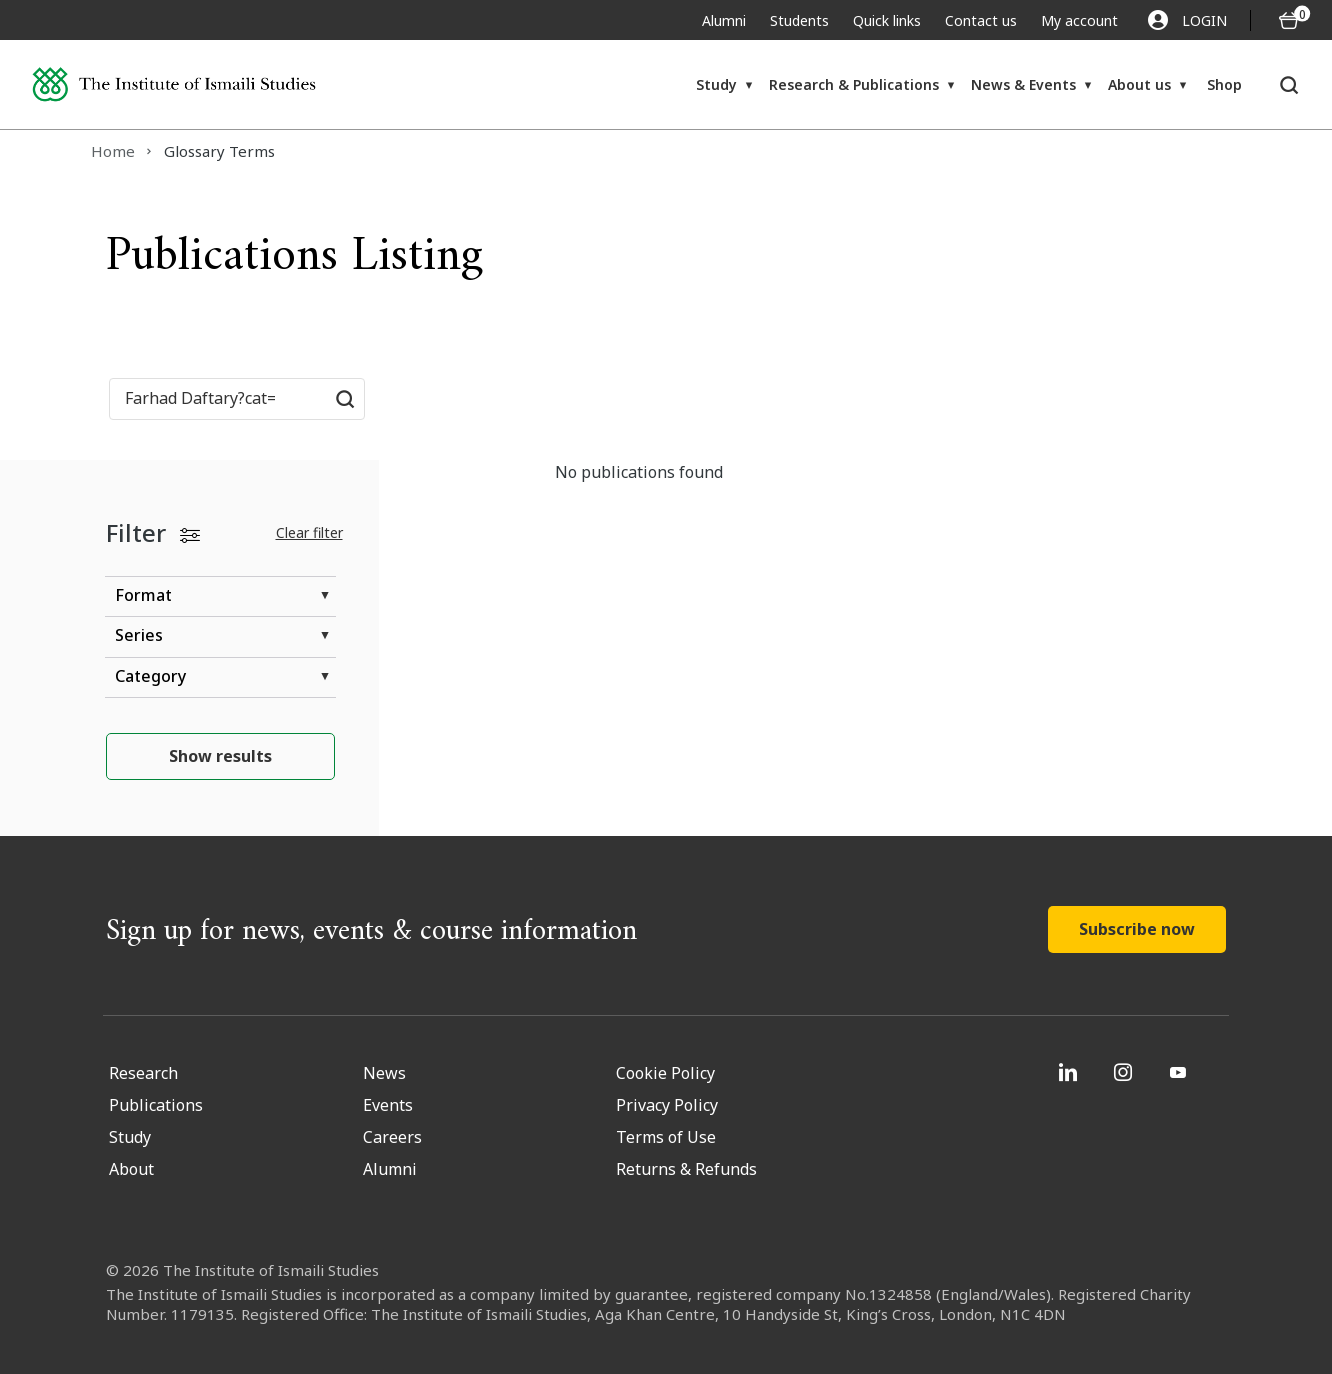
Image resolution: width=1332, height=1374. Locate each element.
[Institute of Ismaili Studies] (174, 85)
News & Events (1023, 84)
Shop (1224, 84)
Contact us (981, 20)
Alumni (724, 20)
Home (113, 151)
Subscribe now (1137, 929)
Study (716, 84)
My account (1079, 20)
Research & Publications (854, 84)
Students (799, 20)
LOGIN (1187, 20)
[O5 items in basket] (1289, 20)
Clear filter (309, 532)
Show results (220, 756)
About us (1139, 84)
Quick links (887, 20)
